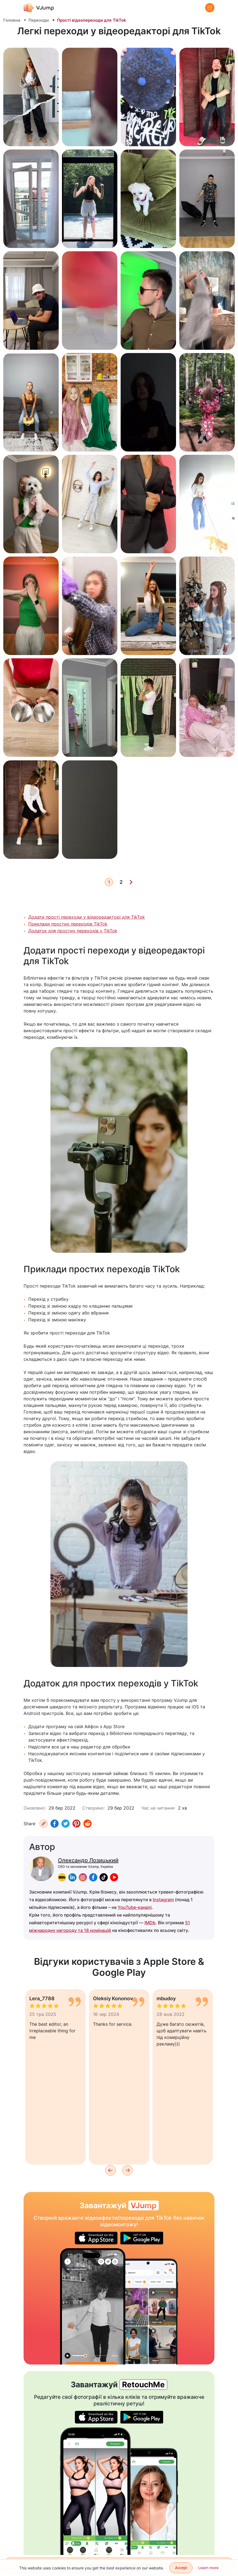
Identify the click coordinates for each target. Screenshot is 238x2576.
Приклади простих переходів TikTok (67, 924)
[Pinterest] (76, 1823)
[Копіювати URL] (43, 1823)
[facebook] (93, 1877)
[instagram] (83, 1877)
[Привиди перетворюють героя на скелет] (92, 2306)
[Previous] (110, 2170)
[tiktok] (104, 1877)
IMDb (149, 1922)
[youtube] (114, 1877)
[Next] (131, 882)
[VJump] (39, 7)
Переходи (39, 20)
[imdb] (62, 1877)
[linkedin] (72, 1877)
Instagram (163, 1899)
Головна (11, 20)
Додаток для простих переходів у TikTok (72, 930)
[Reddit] (87, 1823)
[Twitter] (65, 1823)
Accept (181, 2568)
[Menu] (209, 7)
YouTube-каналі (135, 1907)
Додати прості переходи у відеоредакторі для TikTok (86, 917)
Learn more (208, 2567)
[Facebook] (54, 1823)
